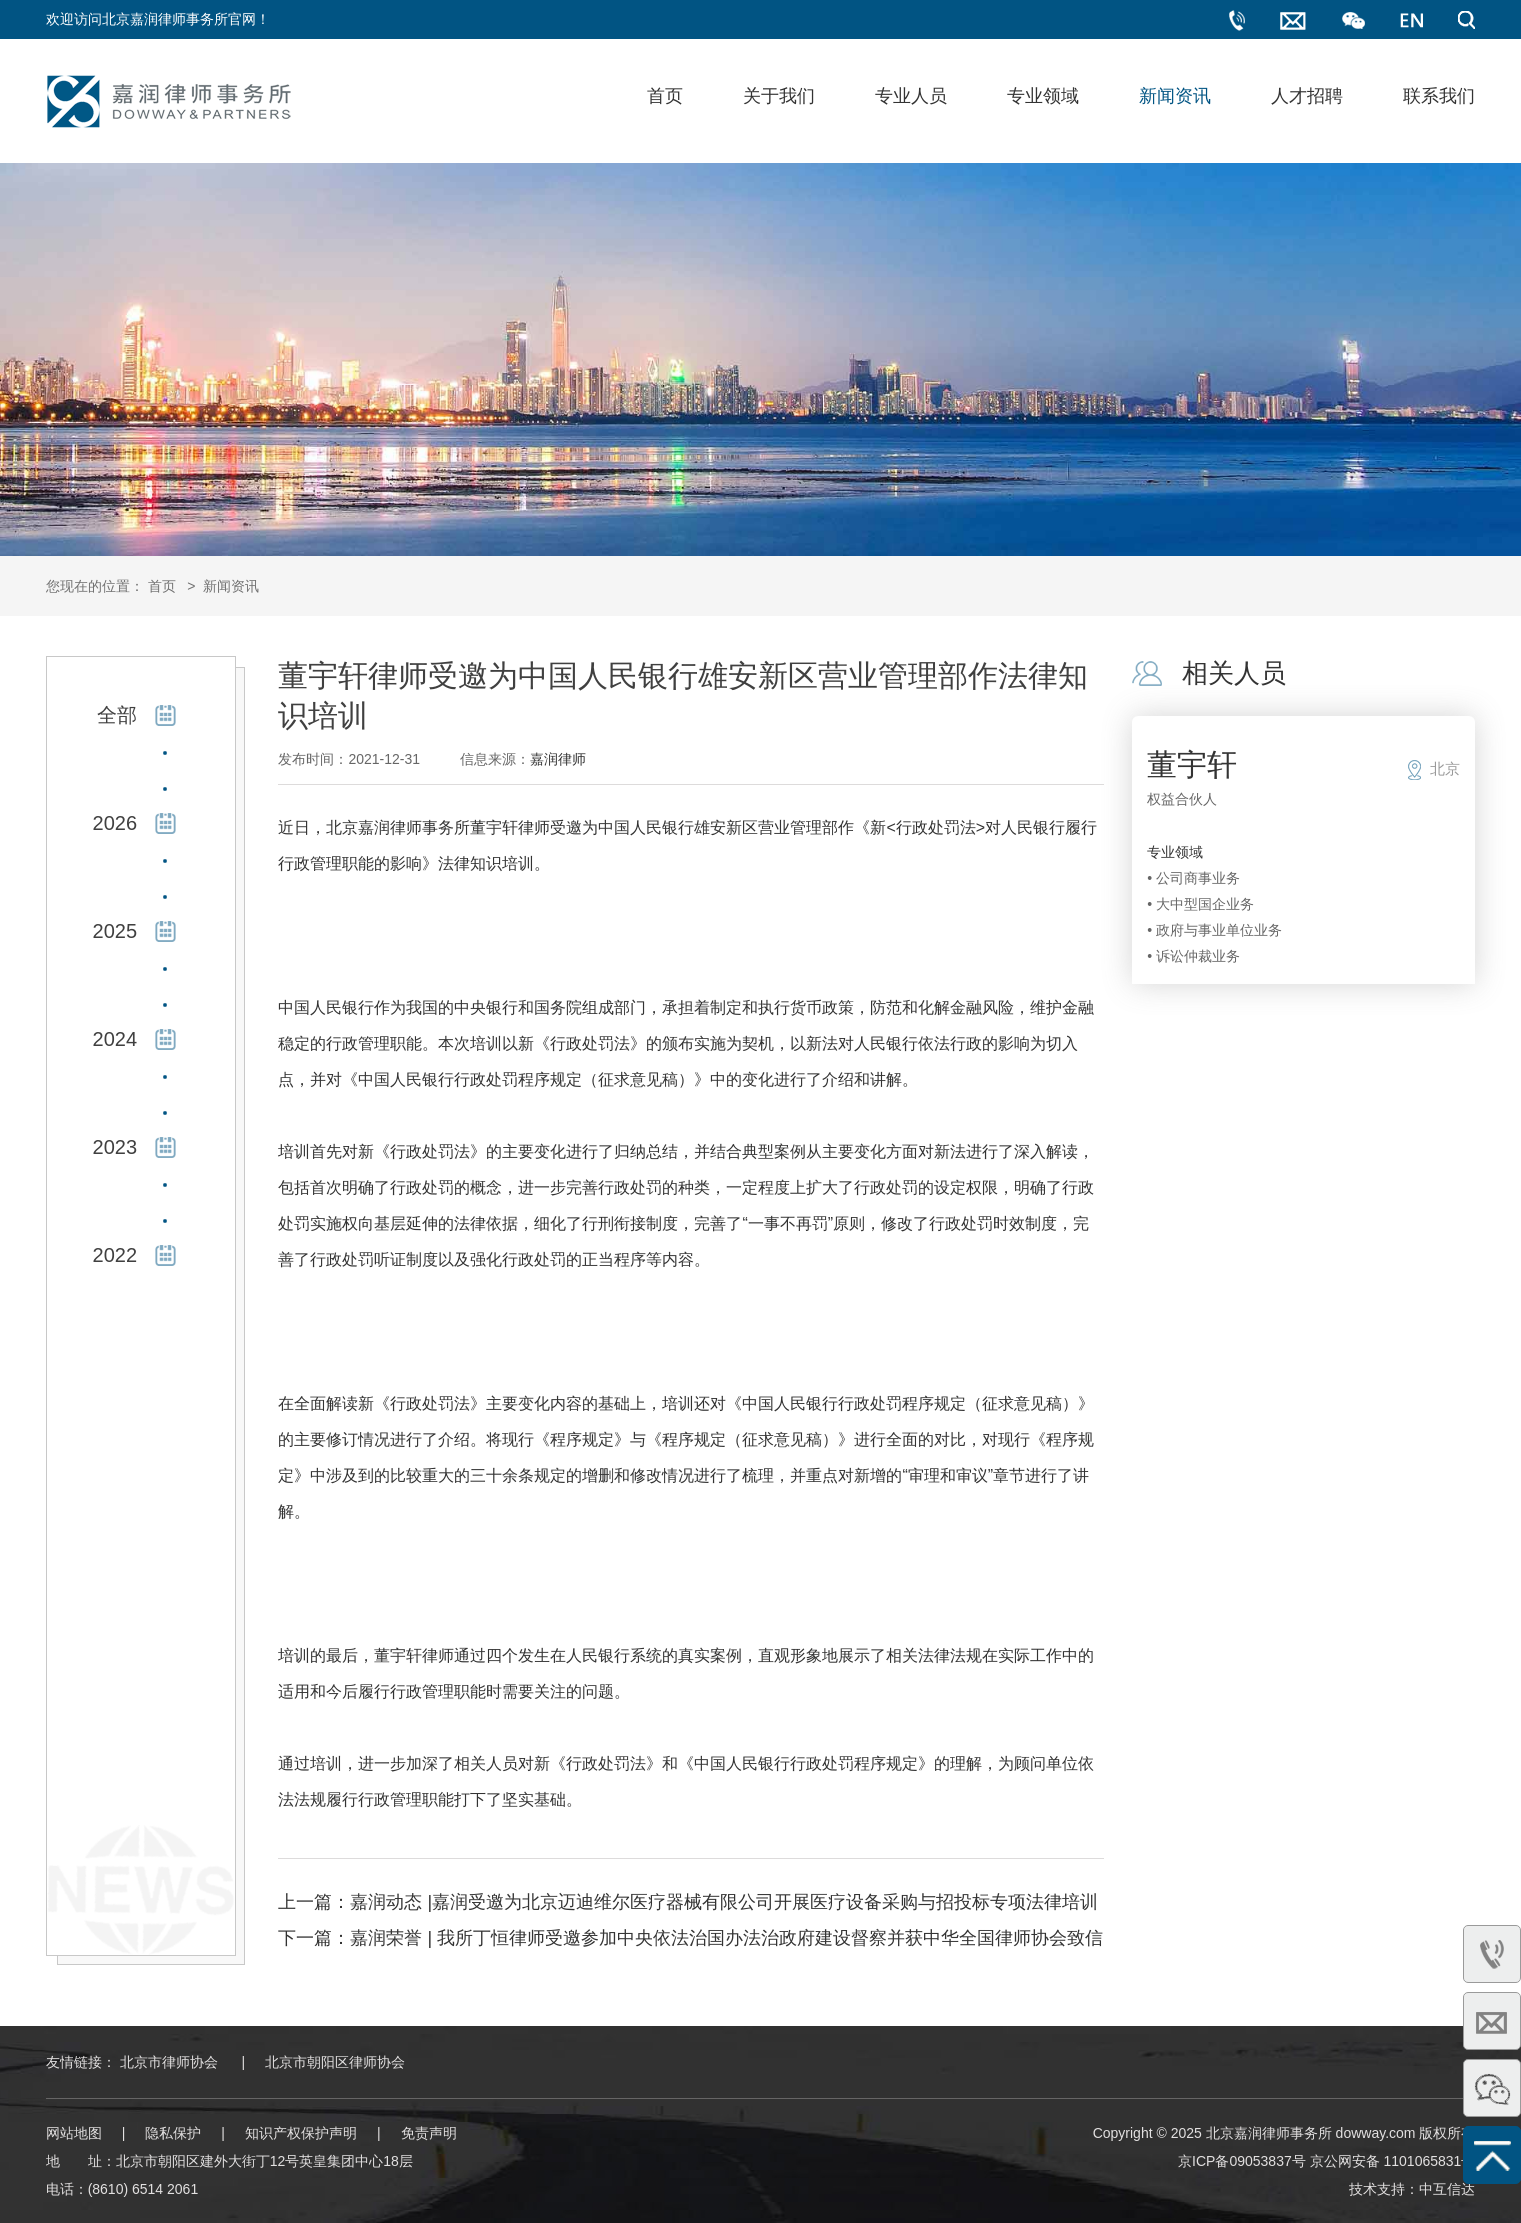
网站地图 (74, 2133)
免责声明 (429, 2133)
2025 (115, 931)
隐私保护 (173, 2133)
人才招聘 (1307, 96)
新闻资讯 (1175, 96)
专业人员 (911, 96)
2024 (115, 1039)
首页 (665, 96)
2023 (115, 1147)
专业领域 (1043, 96)
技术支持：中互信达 (1412, 2189)
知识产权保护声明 (301, 2133)
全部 (117, 715)
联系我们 (1439, 96)
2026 (115, 823)
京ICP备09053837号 (1242, 2161)
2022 (115, 1255)
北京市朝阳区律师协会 (335, 2062)
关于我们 (779, 96)
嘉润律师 (558, 759)
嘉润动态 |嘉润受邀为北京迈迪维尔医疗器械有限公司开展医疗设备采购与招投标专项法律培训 (724, 1902)
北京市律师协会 (169, 2062)
